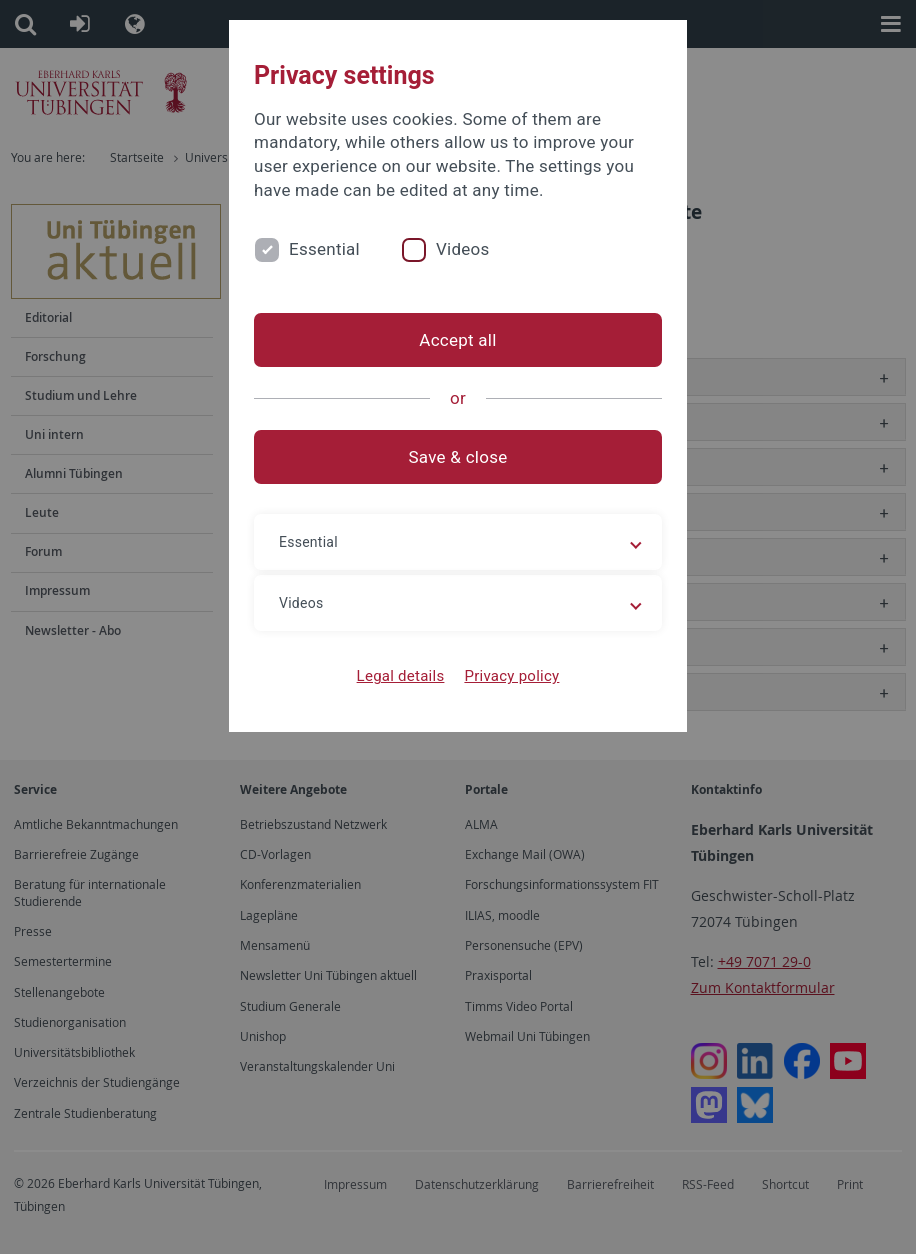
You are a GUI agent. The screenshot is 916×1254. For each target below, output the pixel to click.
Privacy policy (511, 676)
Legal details (401, 676)
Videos (463, 249)
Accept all (457, 340)
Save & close (458, 457)
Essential (324, 249)
